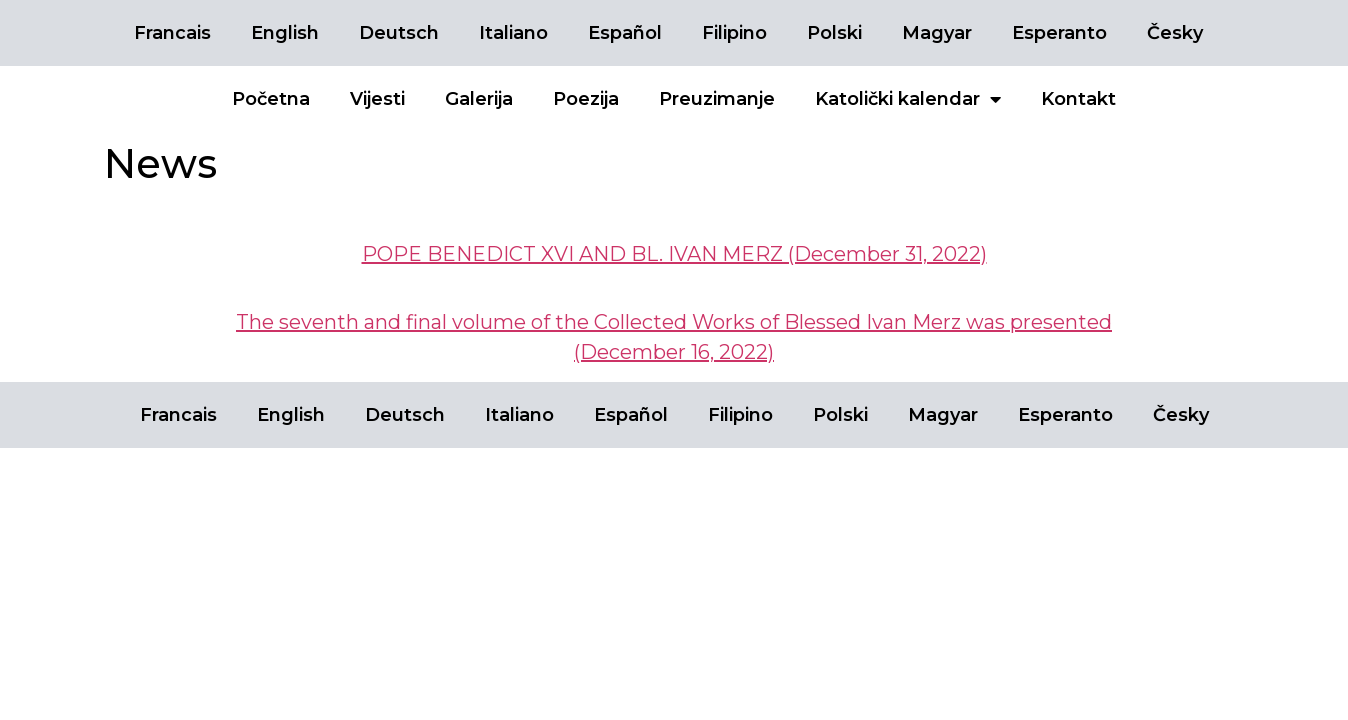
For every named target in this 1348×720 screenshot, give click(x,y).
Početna (271, 99)
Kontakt (1078, 99)
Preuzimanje (717, 99)
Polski (834, 33)
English (285, 33)
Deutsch (399, 33)
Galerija (479, 99)
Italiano (513, 33)
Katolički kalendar (908, 99)
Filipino (734, 33)
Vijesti (377, 99)
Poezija (586, 99)
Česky (1175, 33)
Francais (172, 33)
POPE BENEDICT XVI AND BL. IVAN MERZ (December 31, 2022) (674, 254)
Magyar (937, 33)
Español (625, 33)
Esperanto (1059, 33)
